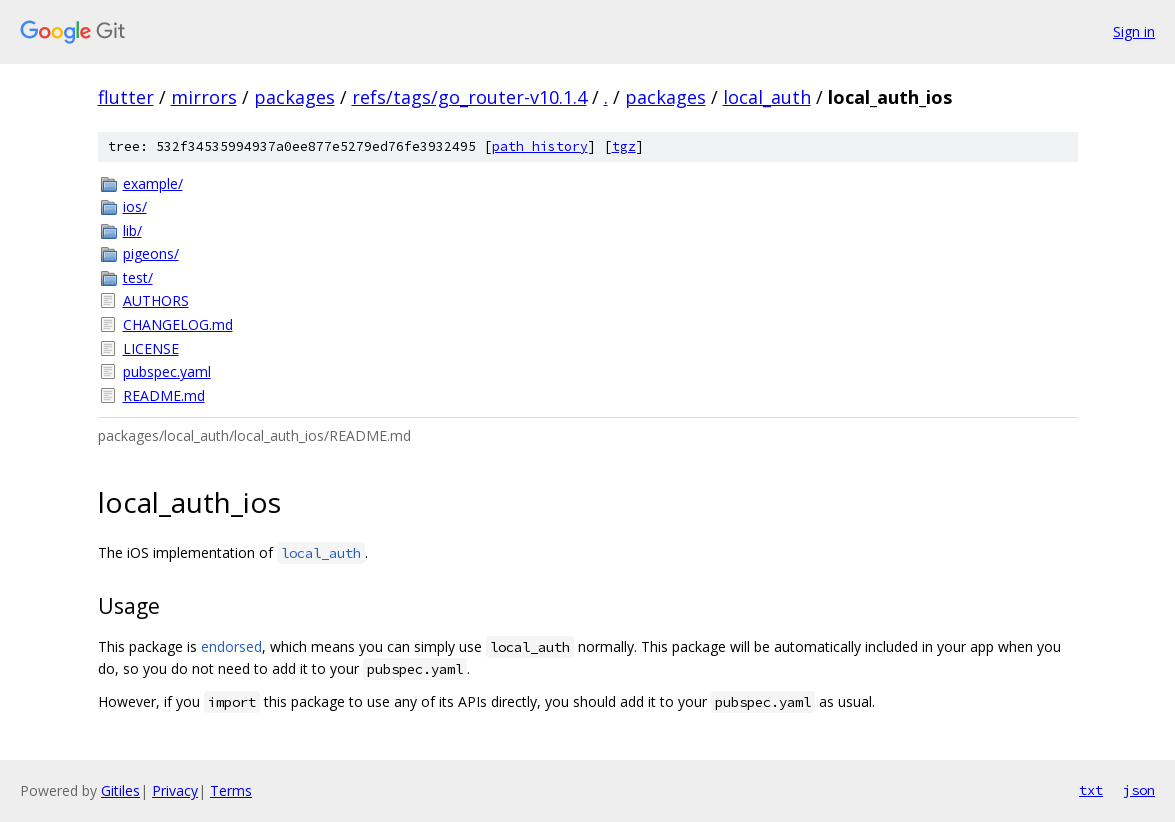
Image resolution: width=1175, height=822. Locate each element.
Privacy (175, 790)
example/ (153, 183)
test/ (138, 277)
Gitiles (120, 790)
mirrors (204, 97)
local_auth (767, 97)
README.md (164, 395)
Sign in (1134, 31)
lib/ (132, 230)
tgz (624, 146)
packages (294, 97)
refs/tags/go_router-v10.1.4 (469, 97)
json (1139, 790)
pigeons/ (151, 253)
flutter (126, 97)
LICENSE (151, 348)
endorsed (231, 646)
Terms (231, 790)
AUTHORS (156, 300)
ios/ (135, 206)
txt (1091, 790)
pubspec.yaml (167, 371)
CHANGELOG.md (178, 324)
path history (540, 146)
